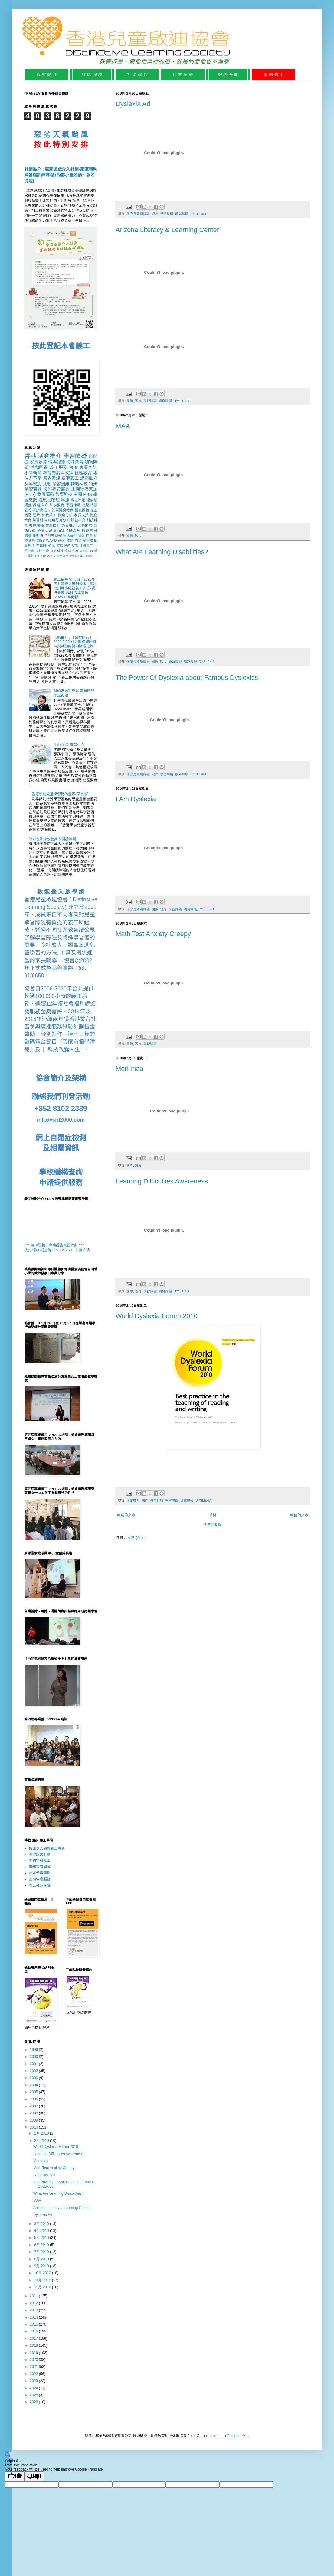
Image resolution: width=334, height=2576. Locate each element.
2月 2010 (42, 2141)
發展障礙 (45, 494)
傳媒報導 (56, 462)
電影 (70, 540)
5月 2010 (42, 2237)
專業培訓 (88, 467)
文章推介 (53, 525)
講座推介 (88, 478)
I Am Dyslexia (136, 799)
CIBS (41, 540)
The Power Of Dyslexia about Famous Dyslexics (187, 677)
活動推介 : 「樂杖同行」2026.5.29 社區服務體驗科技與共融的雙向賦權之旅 (75, 641)
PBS (87, 494)
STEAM (46, 556)
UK (53, 556)
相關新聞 (32, 472)
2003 (34, 2078)
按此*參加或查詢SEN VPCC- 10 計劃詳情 (57, 1250)
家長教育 (38, 462)
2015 (34, 2324)
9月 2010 (42, 2266)
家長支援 (81, 515)
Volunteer (86, 551)
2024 (34, 2388)
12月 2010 (43, 2287)
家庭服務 (63, 545)
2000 (34, 2057)
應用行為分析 (59, 520)
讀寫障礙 (181, 214)
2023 (34, 2381)
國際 (129, 401)
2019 (34, 2353)
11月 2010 (43, 2280)
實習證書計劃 (40, 1854)
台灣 (73, 467)
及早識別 (32, 483)
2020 (34, 2360)
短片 (155, 214)
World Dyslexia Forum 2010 (157, 1316)
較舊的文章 (299, 1515)
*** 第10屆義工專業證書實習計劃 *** (54, 1245)
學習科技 (39, 520)
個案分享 (62, 556)
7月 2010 (42, 2252)
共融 (47, 483)
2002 (34, 2071)
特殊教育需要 (56, 488)
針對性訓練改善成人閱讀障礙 (52, 839)
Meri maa (129, 1068)
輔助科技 (78, 483)
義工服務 (58, 467)
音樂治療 (72, 530)
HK (37, 556)
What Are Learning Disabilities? (162, 552)
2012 (34, 2303)
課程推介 (40, 505)
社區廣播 (36, 525)
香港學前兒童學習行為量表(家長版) (60, 794)
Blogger (233, 2436)
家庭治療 (71, 551)
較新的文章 (126, 1515)
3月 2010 (42, 2224)
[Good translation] (15, 2476)
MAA (123, 426)
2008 (34, 2113)
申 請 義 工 (273, 74)
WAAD (51, 540)
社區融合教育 (63, 510)
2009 (34, 2120)
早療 (65, 499)
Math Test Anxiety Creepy (153, 934)
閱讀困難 (31, 536)
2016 (34, 2331)
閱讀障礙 (89, 530)
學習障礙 (166, 214)
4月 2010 (42, 2231)
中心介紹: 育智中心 (69, 745)
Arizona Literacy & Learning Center (167, 230)
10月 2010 (43, 2273)
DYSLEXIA (198, 214)
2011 (34, 2296)
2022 (34, 2374)
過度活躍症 (49, 499)
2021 (34, 2367)
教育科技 (156, 1500)
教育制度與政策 (58, 472)
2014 (34, 2317)
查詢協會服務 (40, 1879)
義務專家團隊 (40, 1867)
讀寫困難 (82, 510)
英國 (51, 546)
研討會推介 (41, 510)
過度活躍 (45, 530)
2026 (34, 2402)
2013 (34, 2310)
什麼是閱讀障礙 (138, 214)
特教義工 (49, 515)
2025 (34, 2395)
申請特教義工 (40, 1860)
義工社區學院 (40, 1885)
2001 (34, 2064)
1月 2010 (42, 2133)
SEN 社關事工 (82, 545)
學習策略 (73, 505)
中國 (78, 494)
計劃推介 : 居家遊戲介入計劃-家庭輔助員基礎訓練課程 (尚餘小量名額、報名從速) (60, 175)
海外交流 (42, 551)
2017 (34, 2338)
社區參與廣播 (86, 540)
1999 (34, 2050)
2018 (34, 2345)
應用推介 (85, 536)
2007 (34, 2106)
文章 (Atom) (136, 1538)
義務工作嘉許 (35, 546)
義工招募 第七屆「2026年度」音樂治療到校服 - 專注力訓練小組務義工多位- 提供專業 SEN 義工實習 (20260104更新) (75, 588)
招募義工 (70, 478)
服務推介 (78, 520)
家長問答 (85, 525)
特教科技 (57, 551)
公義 (27, 510)
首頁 (212, 1515)
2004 (34, 2085)
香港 (30, 456)
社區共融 (89, 505)
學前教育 (56, 505)
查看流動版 (213, 1524)
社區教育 (83, 472)
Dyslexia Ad (133, 104)
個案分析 (65, 515)
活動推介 (133, 1500)
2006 (34, 2099)
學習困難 (60, 483)
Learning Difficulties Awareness (162, 1181)
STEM (59, 530)
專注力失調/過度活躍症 (58, 536)
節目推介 (69, 525)
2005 (34, 2092)
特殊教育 (74, 462)
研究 (62, 540)
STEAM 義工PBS (80, 556)
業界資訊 (51, 478)
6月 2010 (42, 2245)
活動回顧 (39, 467)
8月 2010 (42, 2259)
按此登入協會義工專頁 (47, 1848)
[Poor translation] (34, 2476)
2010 (34, 2127)
